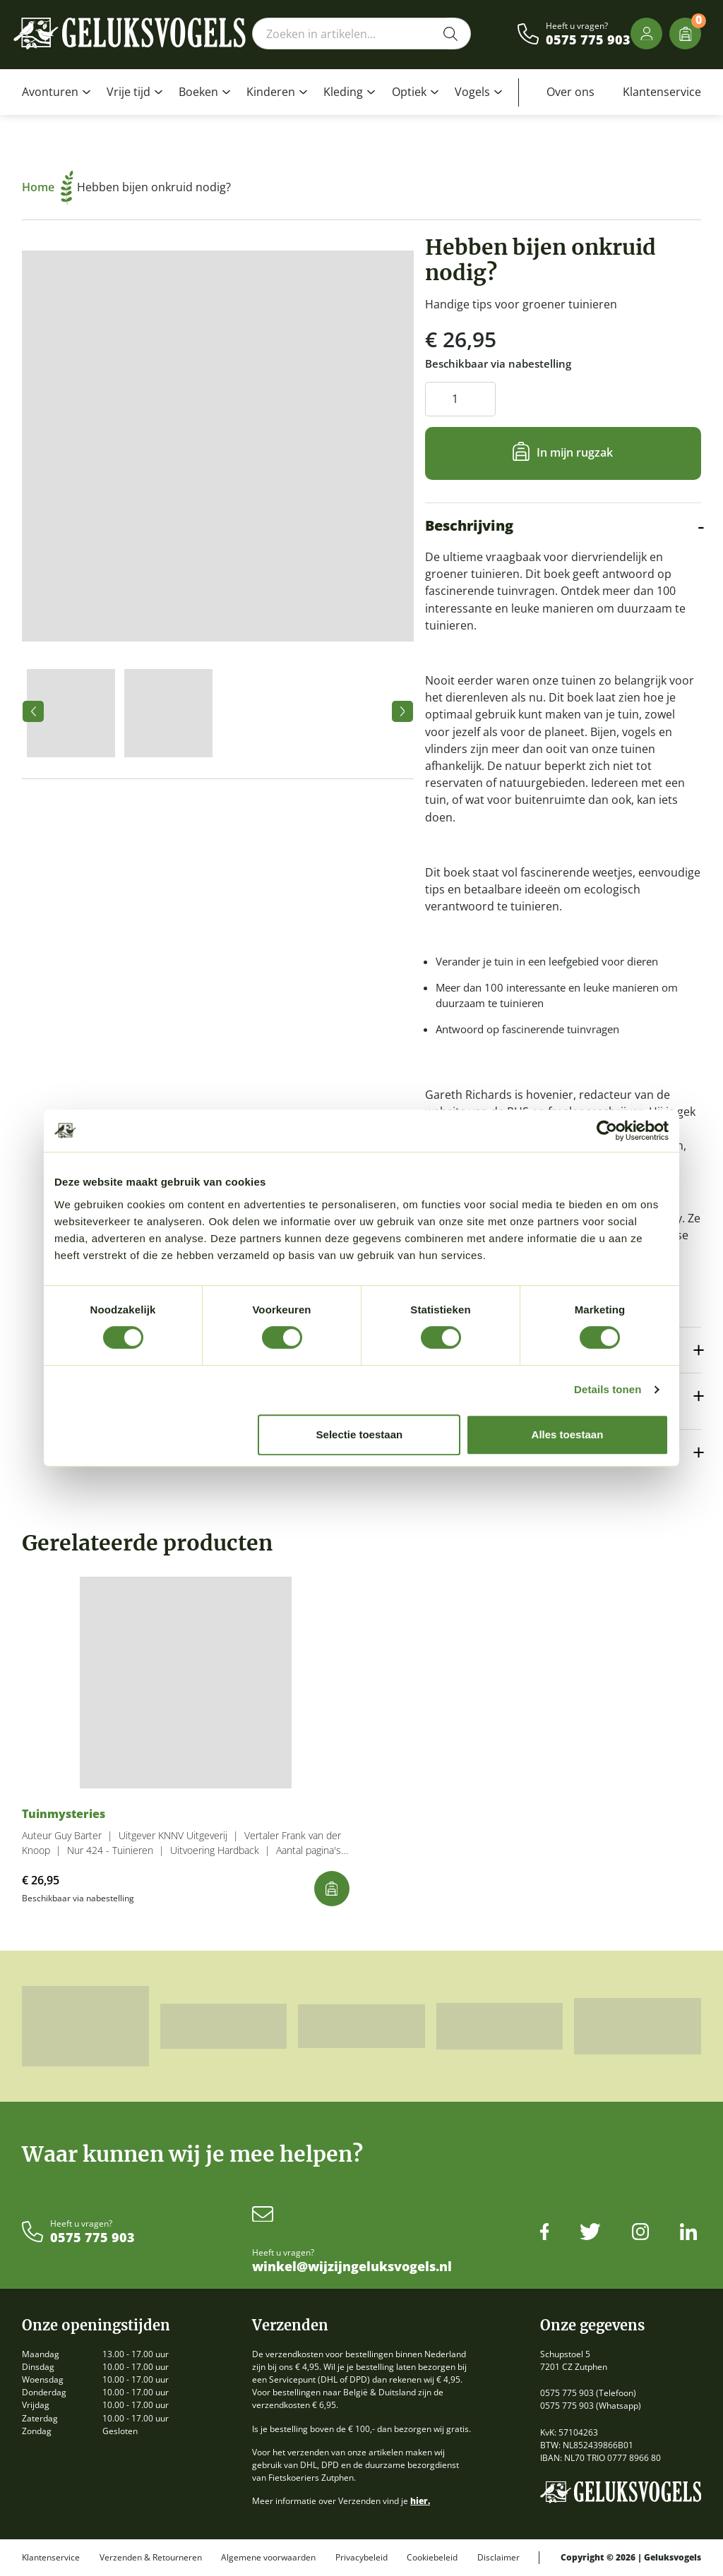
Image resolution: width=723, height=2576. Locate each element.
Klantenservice (662, 92)
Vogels (472, 92)
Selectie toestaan (359, 1434)
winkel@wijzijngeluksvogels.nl (352, 2267)
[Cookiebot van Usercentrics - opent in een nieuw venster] (607, 1130)
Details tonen (607, 1389)
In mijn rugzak (575, 452)
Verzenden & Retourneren (151, 2558)
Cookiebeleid (432, 2558)
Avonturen (50, 92)
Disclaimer (498, 2558)
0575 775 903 (588, 40)
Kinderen (270, 92)
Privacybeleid (361, 2558)
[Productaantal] (460, 399)
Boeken (198, 92)
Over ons (570, 92)
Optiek (409, 92)
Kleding (343, 92)
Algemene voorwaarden (268, 2558)
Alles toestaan (568, 1434)
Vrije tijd (128, 92)
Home (47, 187)
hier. (420, 2501)
